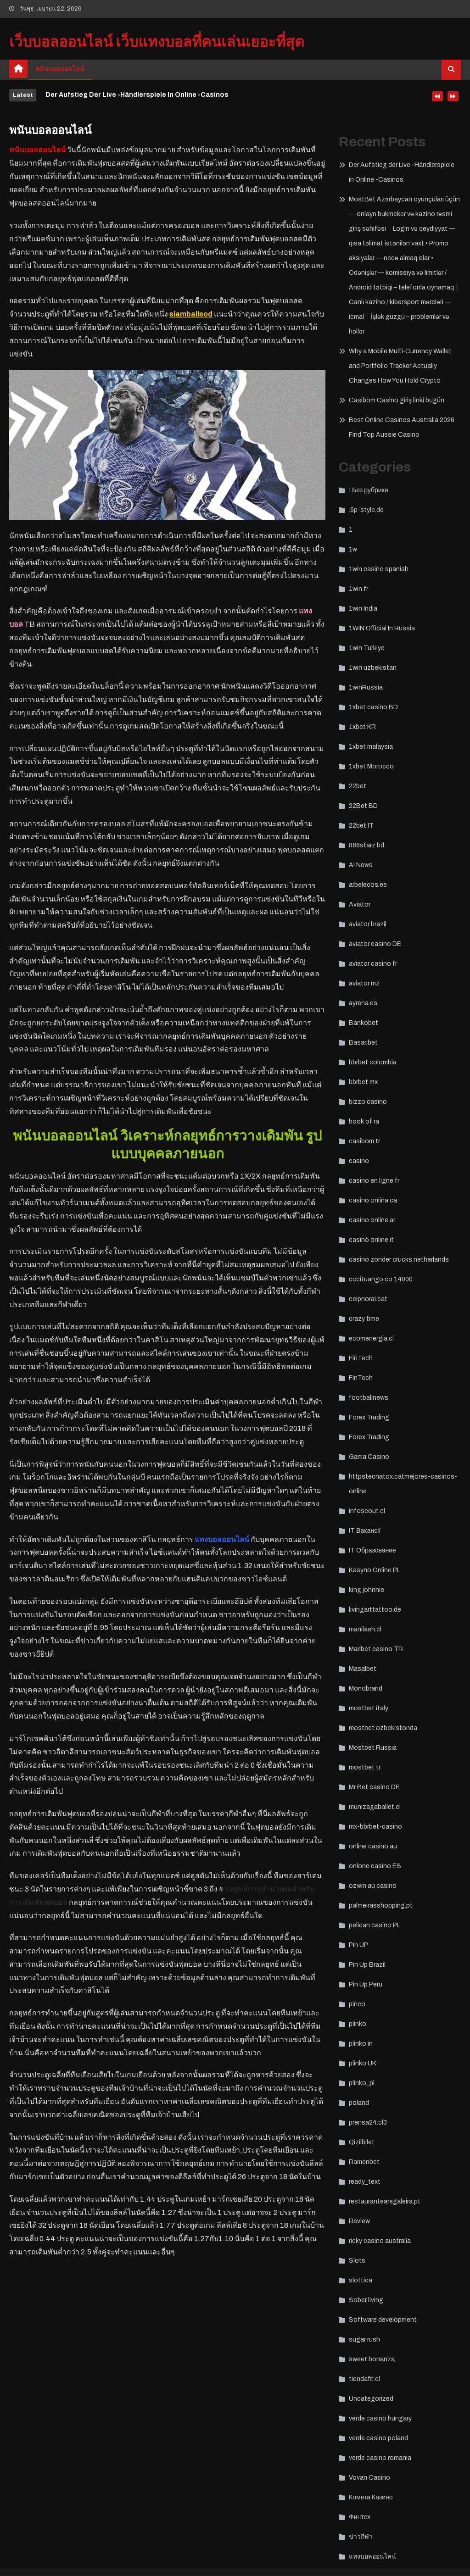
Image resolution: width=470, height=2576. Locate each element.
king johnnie (366, 1589)
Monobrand (365, 1688)
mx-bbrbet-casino (375, 1826)
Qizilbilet (362, 2142)
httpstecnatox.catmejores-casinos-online (403, 1484)
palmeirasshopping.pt (381, 1905)
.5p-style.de (366, 509)
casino (359, 1160)
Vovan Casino (369, 2477)
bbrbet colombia (373, 1062)
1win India (363, 608)
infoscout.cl (367, 1511)
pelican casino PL (374, 1925)
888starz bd (366, 845)
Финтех (359, 2517)
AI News (361, 865)
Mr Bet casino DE (374, 1787)
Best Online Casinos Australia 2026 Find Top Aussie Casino (401, 427)
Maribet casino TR (376, 1649)
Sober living (366, 2300)
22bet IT (361, 825)
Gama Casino (369, 1456)
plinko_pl (362, 2083)
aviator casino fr (373, 963)
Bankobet (363, 1022)
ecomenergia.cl (371, 1338)
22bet (357, 786)
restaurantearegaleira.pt (384, 2201)
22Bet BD (363, 805)
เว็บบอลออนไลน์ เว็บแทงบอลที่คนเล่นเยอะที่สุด (156, 42)
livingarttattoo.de (375, 1609)
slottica (360, 2280)
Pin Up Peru (365, 1984)
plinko (357, 2023)
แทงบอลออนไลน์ (372, 2556)
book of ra (364, 1121)
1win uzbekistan (373, 667)
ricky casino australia (380, 2240)
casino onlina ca (373, 1200)
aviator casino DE (375, 943)
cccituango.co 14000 (381, 1279)
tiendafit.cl (364, 2379)
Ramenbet (364, 2162)
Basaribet (363, 1042)
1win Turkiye (367, 648)
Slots (357, 2260)
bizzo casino (368, 1101)
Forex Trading (369, 1417)
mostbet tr (364, 1767)
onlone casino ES (375, 1866)
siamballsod (191, 314)
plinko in (361, 2043)
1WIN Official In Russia (382, 628)
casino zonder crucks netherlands (399, 1259)
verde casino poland (378, 2438)
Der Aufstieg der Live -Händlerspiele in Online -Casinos (137, 94)
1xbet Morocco (371, 766)
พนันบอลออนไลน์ (59, 69)
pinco (357, 2004)
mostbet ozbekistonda (383, 1728)
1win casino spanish (378, 569)
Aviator (359, 904)
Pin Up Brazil (367, 1964)
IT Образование (372, 1550)
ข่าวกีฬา (361, 2536)
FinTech (361, 1358)
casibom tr (364, 1141)
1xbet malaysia (371, 746)
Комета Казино (370, 2497)
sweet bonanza (372, 2359)
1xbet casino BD (373, 707)
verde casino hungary (380, 2418)
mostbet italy (368, 1708)
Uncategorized (371, 2398)
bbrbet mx (363, 1082)
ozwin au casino (373, 1885)
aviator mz (364, 983)
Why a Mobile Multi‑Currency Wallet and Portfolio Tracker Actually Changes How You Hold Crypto (400, 366)
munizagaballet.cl (375, 1806)
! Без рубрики (368, 490)
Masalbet (362, 1668)
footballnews (368, 1397)
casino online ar (372, 1220)
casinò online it (371, 1239)
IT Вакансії (364, 1530)
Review (359, 2221)
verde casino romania (380, 2457)
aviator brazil (367, 924)
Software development (383, 2319)
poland (359, 2102)
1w (353, 549)
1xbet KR (362, 726)
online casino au (373, 1846)
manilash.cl (365, 1629)
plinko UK (362, 2063)
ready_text (364, 2181)
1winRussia (366, 687)
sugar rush (364, 2339)
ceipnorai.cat (368, 1299)
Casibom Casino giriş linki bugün (396, 400)
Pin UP (358, 1945)
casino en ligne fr (374, 1180)
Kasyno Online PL (374, 1570)
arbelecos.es (368, 884)
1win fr (358, 588)
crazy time (364, 1318)
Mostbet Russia (373, 1747)
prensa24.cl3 (368, 2122)
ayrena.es (363, 1003)
